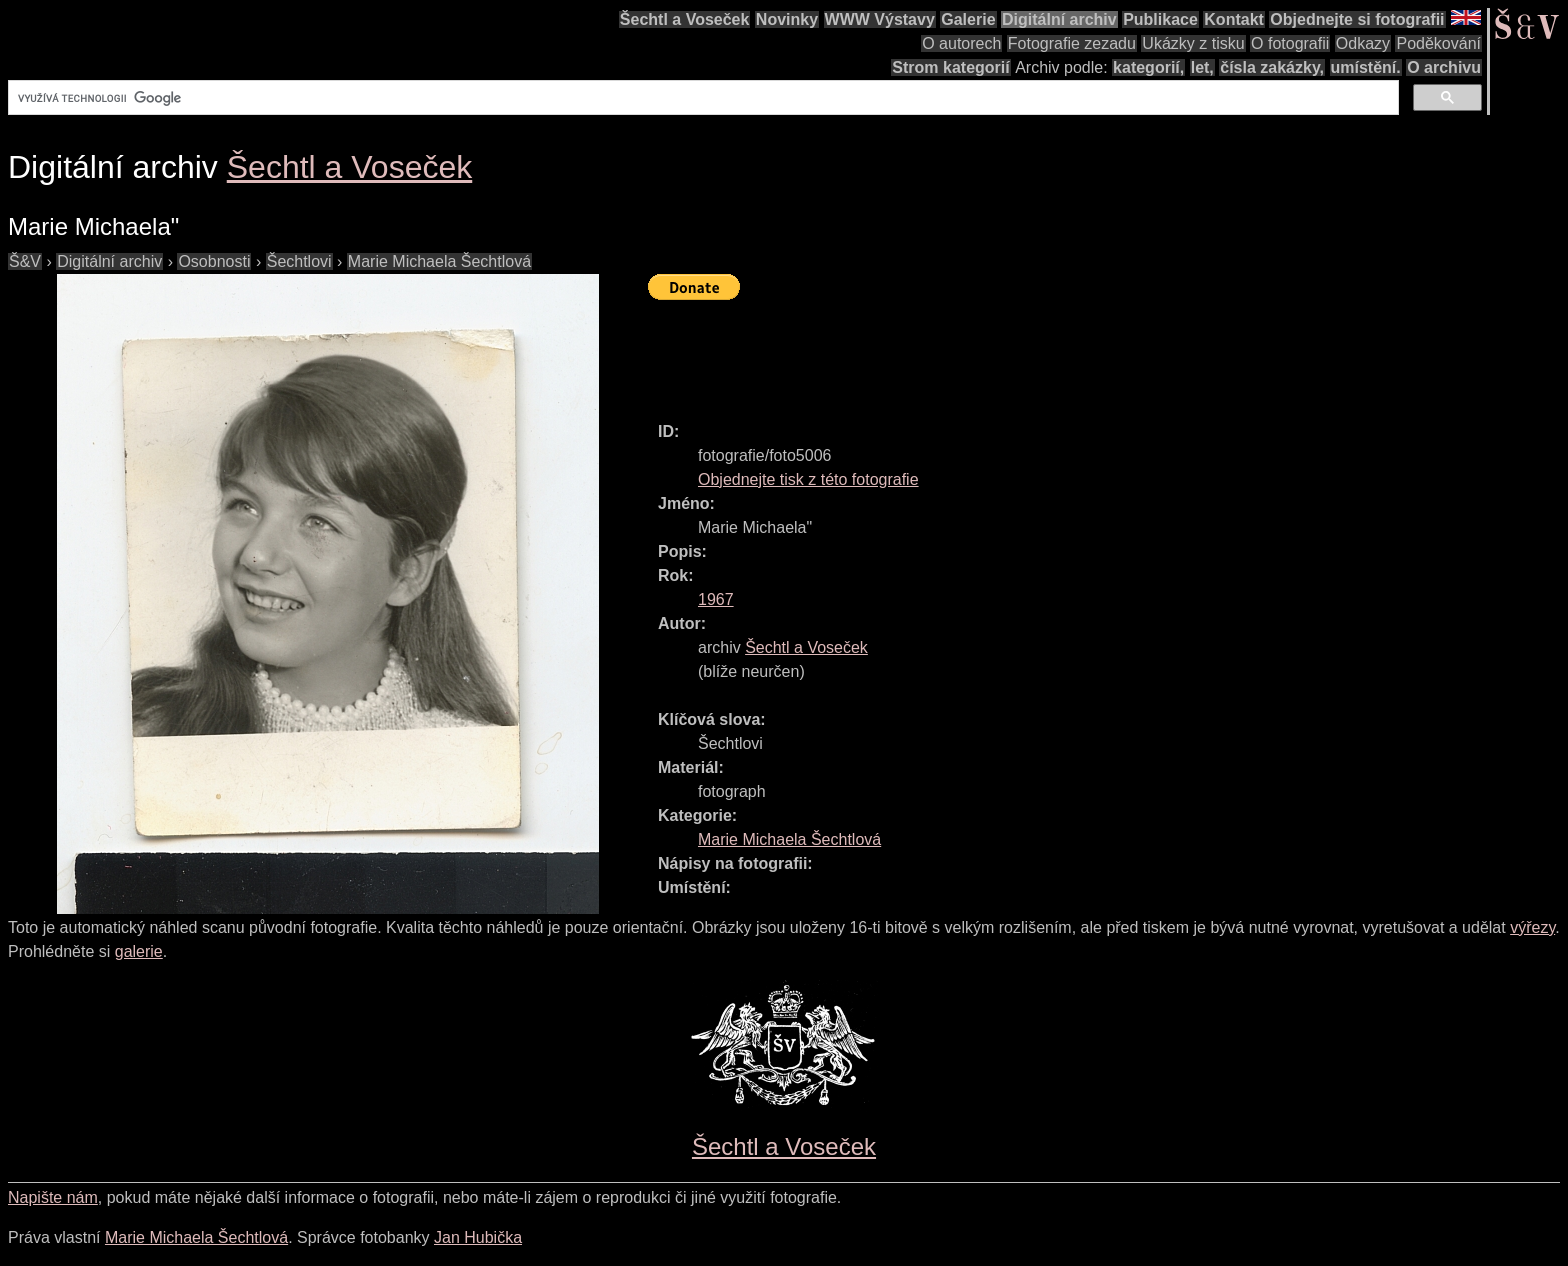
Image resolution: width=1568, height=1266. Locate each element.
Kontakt (1234, 19)
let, (1202, 67)
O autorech (961, 43)
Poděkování (1438, 43)
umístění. (1366, 67)
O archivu (1444, 67)
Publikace (1160, 19)
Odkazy (1363, 43)
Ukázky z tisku (1193, 43)
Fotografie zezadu (1072, 43)
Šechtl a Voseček (685, 19)
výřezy (1532, 927)
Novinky (787, 19)
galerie (139, 951)
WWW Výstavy (880, 19)
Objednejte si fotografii (1357, 19)
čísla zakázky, (1272, 67)
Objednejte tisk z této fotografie (808, 479)
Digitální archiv (1059, 19)
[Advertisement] (1012, 352)
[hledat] (701, 98)
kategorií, (1148, 67)
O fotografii (1290, 43)
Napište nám (53, 1197)
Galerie (968, 19)
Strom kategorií (950, 67)
